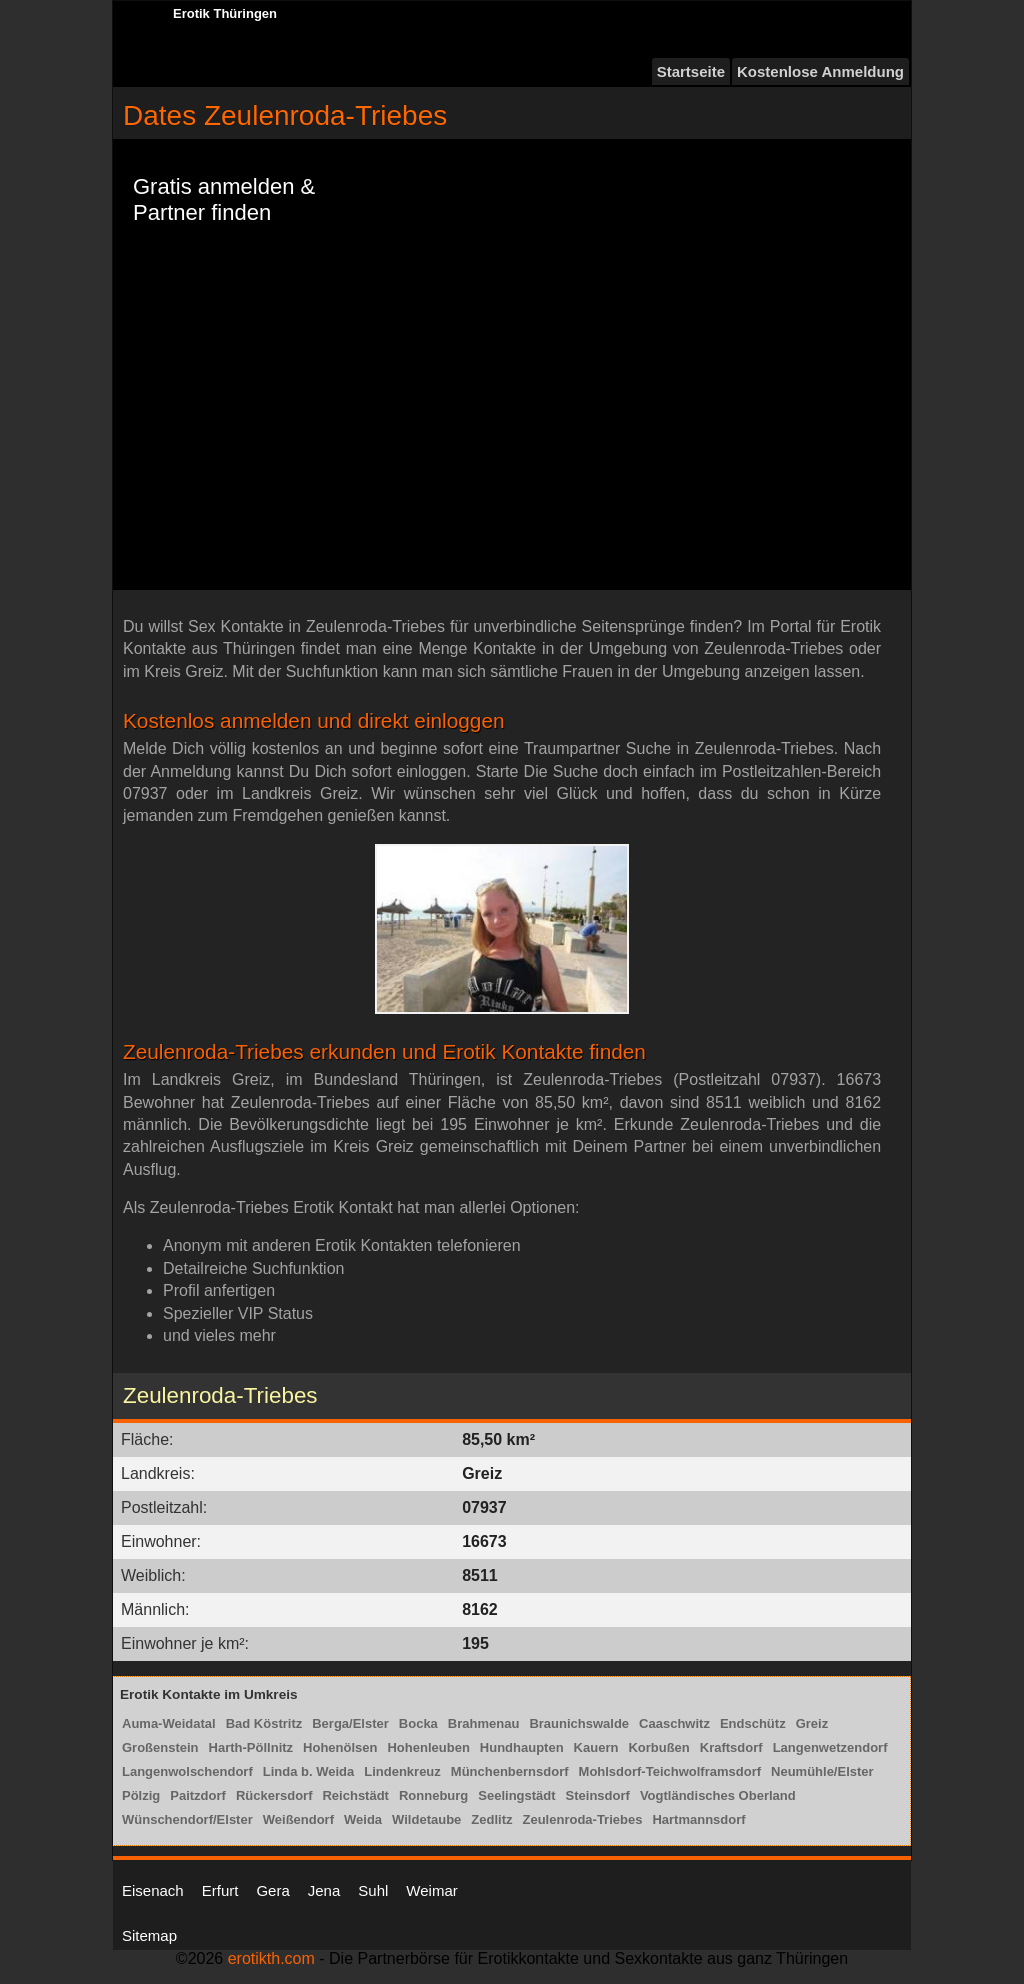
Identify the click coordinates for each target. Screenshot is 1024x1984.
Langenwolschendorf (187, 1771)
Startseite (691, 71)
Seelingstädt (516, 1795)
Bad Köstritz (264, 1723)
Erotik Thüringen (225, 13)
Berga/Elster (350, 1723)
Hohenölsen (340, 1747)
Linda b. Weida (309, 1771)
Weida (363, 1819)
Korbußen (658, 1747)
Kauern (596, 1747)
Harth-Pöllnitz (251, 1747)
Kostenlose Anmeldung (820, 71)
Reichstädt (355, 1795)
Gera (272, 1890)
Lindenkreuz (402, 1771)
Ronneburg (433, 1795)
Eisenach (153, 1890)
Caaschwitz (674, 1723)
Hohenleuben (428, 1747)
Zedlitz (491, 1819)
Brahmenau (484, 1723)
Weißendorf (298, 1819)
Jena (324, 1890)
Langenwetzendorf (830, 1747)
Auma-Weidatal (169, 1723)
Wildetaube (426, 1819)
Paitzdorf (198, 1795)
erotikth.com (271, 1958)
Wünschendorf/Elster (187, 1819)
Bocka (418, 1723)
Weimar (431, 1890)
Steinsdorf (598, 1795)
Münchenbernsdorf (510, 1771)
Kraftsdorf (731, 1747)
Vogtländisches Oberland (718, 1795)
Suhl (373, 1890)
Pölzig (141, 1795)
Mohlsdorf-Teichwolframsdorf (670, 1771)
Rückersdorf (274, 1795)
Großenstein (160, 1747)
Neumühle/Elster (822, 1771)
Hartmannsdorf (698, 1819)
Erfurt (220, 1890)
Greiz (812, 1723)
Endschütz (753, 1723)
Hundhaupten (522, 1747)
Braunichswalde (579, 1723)
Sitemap (149, 1935)
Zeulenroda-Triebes (582, 1819)
